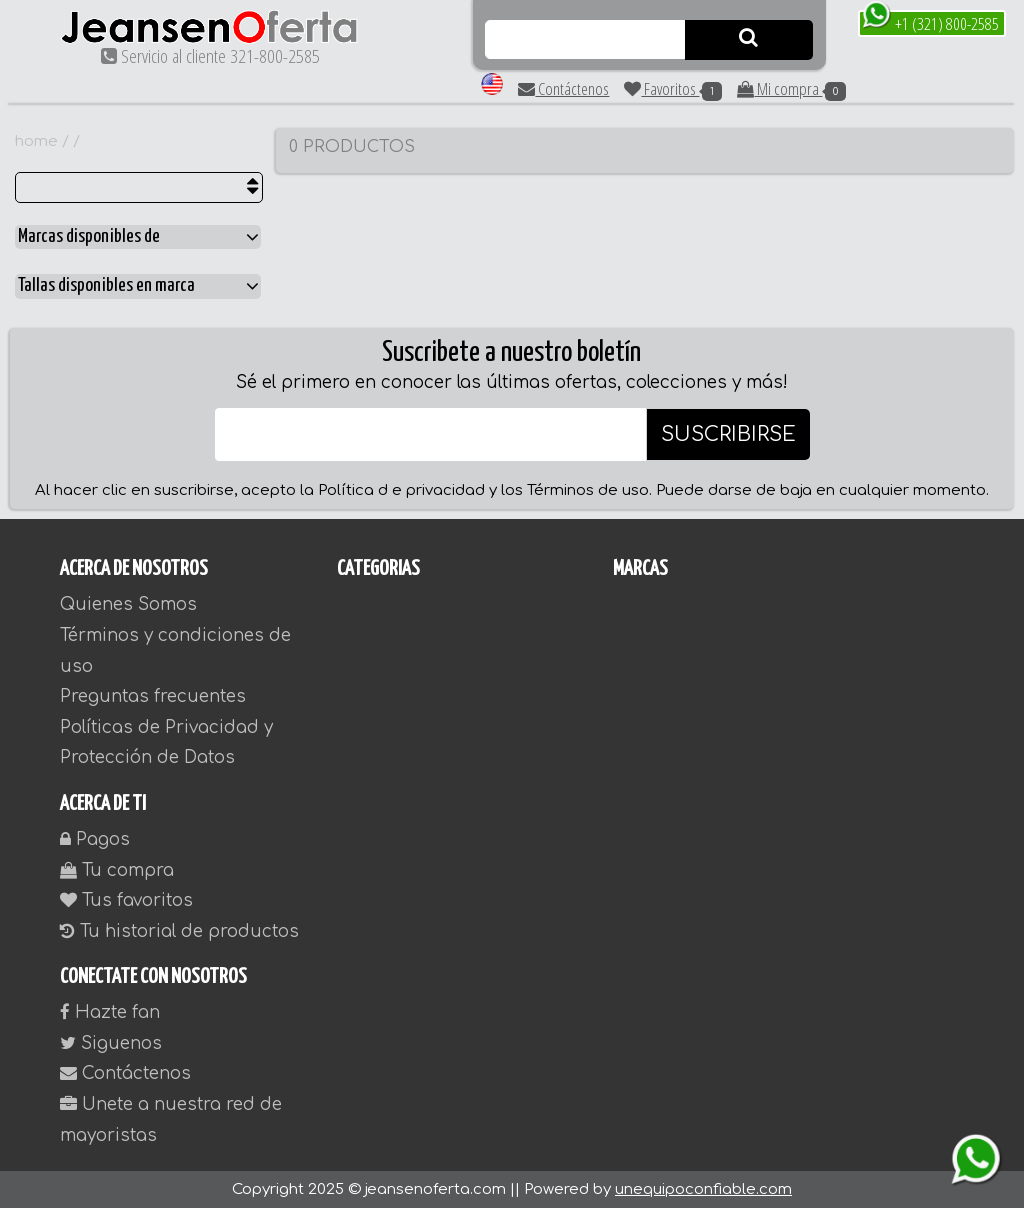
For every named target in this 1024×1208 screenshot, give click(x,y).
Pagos (95, 839)
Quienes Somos (128, 604)
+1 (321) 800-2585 (930, 22)
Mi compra (791, 89)
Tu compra (117, 870)
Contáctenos (563, 88)
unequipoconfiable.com (703, 1189)
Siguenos (111, 1043)
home (36, 141)
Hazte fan (110, 1012)
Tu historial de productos (179, 931)
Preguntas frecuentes (153, 696)
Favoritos (673, 89)
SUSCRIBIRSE (728, 434)
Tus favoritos (126, 900)
